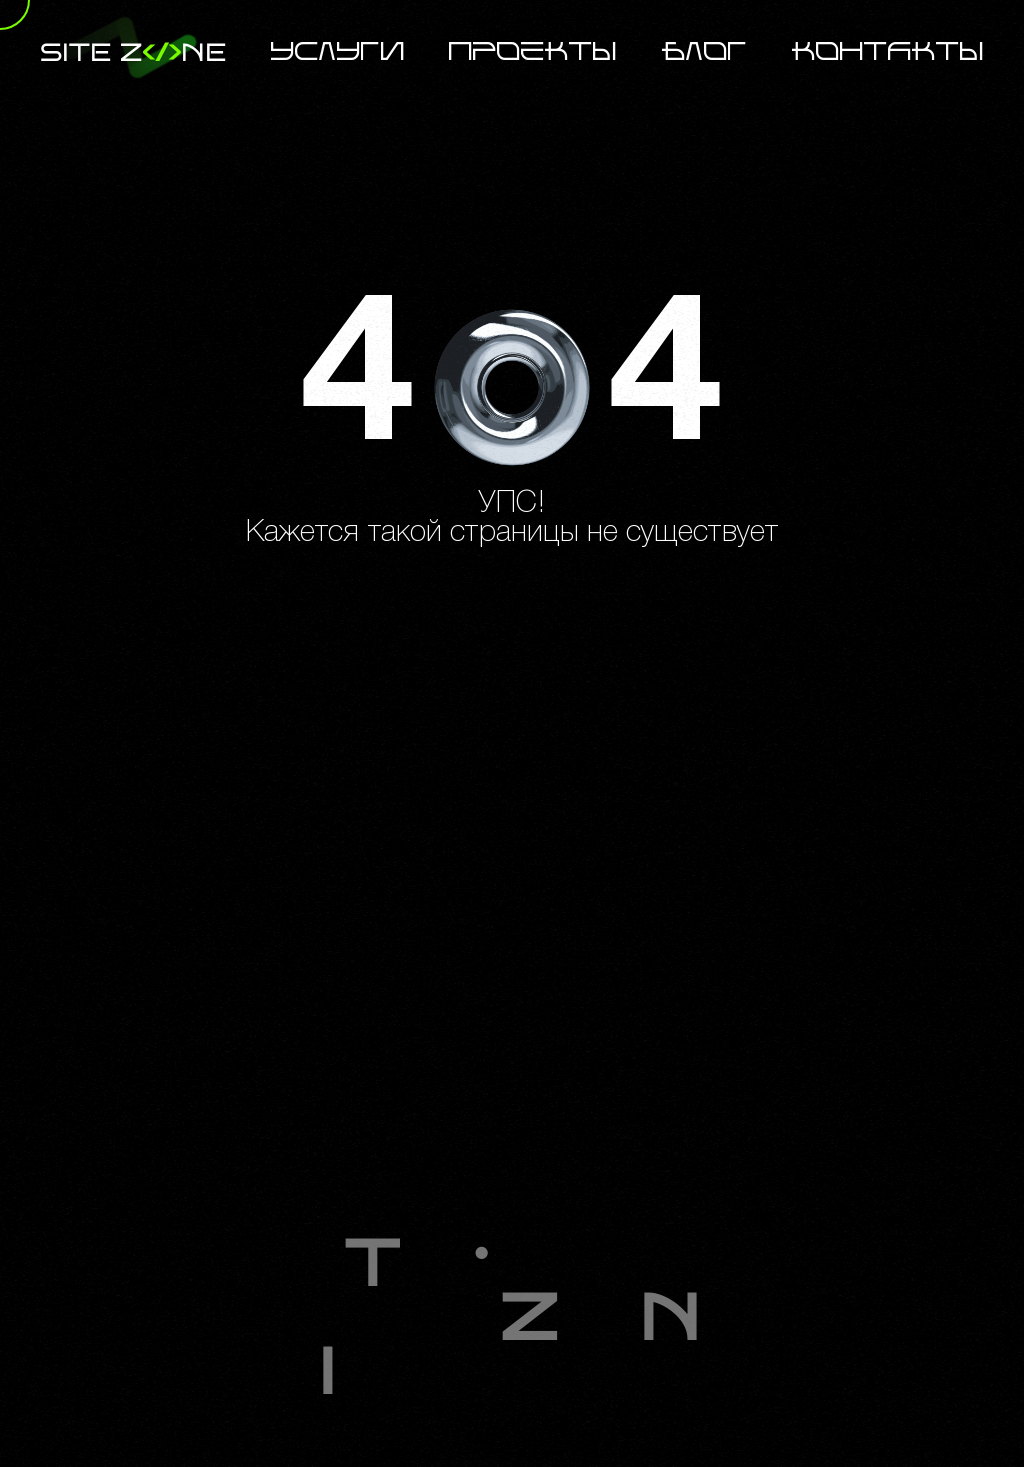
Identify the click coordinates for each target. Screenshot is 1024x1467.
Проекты (533, 52)
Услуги (338, 52)
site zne (133, 52)
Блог (705, 52)
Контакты (888, 52)
